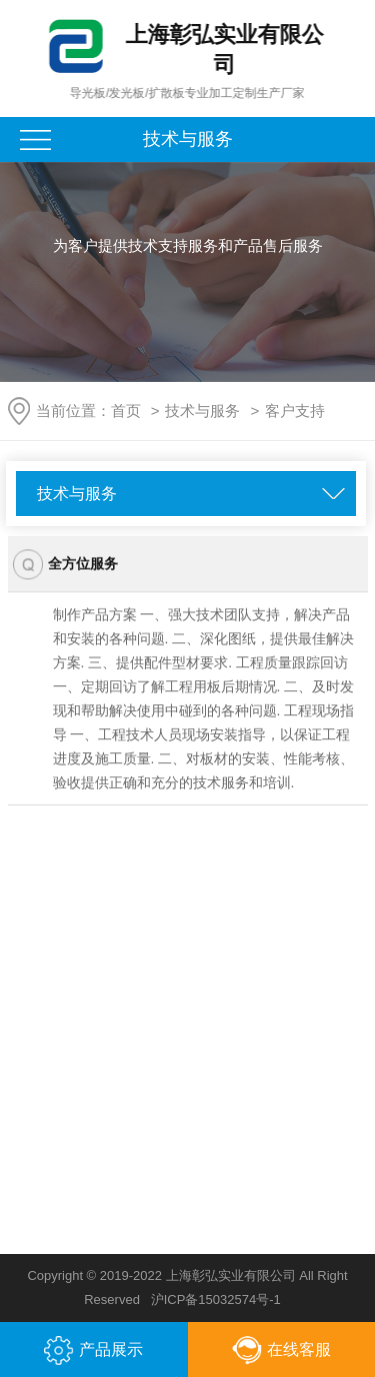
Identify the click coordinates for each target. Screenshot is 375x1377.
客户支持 (295, 410)
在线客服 (281, 1350)
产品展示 (93, 1350)
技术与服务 (202, 410)
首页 (126, 410)
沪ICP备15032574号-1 (216, 1299)
